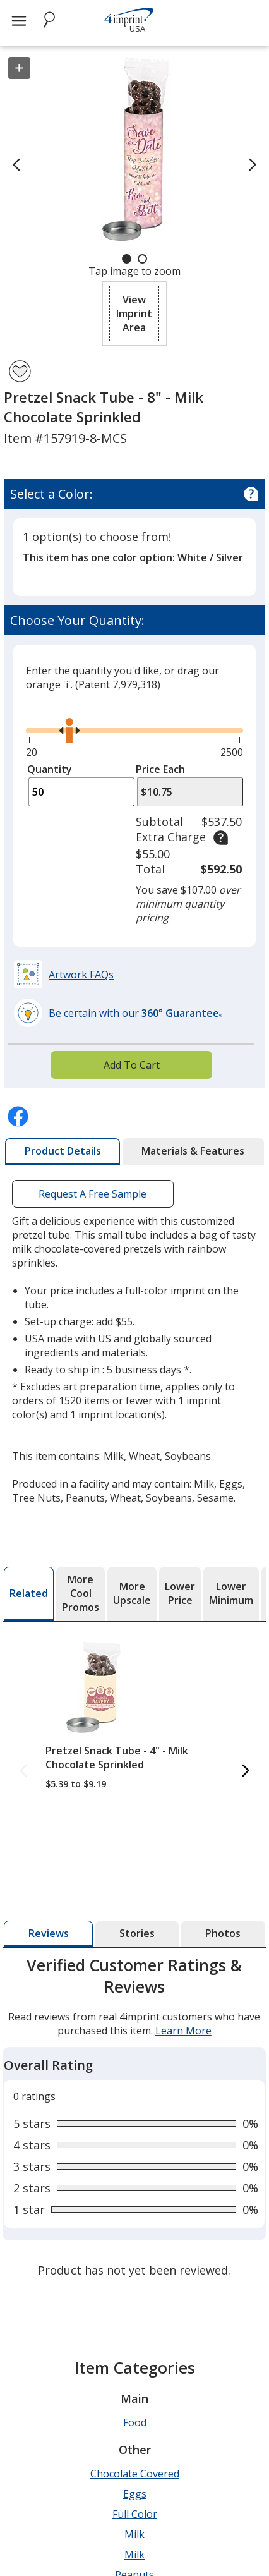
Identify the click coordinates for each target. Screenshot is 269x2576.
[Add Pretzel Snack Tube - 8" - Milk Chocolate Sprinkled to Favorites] (20, 371)
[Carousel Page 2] (142, 259)
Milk (134, 2534)
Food (134, 2422)
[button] (134, 313)
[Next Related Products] (245, 1771)
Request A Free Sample (93, 1194)
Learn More (183, 2031)
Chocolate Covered (134, 2474)
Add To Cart (132, 1065)
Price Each (160, 769)
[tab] (62, 1151)
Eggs (134, 2494)
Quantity (49, 769)
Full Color (134, 2514)
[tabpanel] (134, 2119)
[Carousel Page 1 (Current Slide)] (126, 259)
